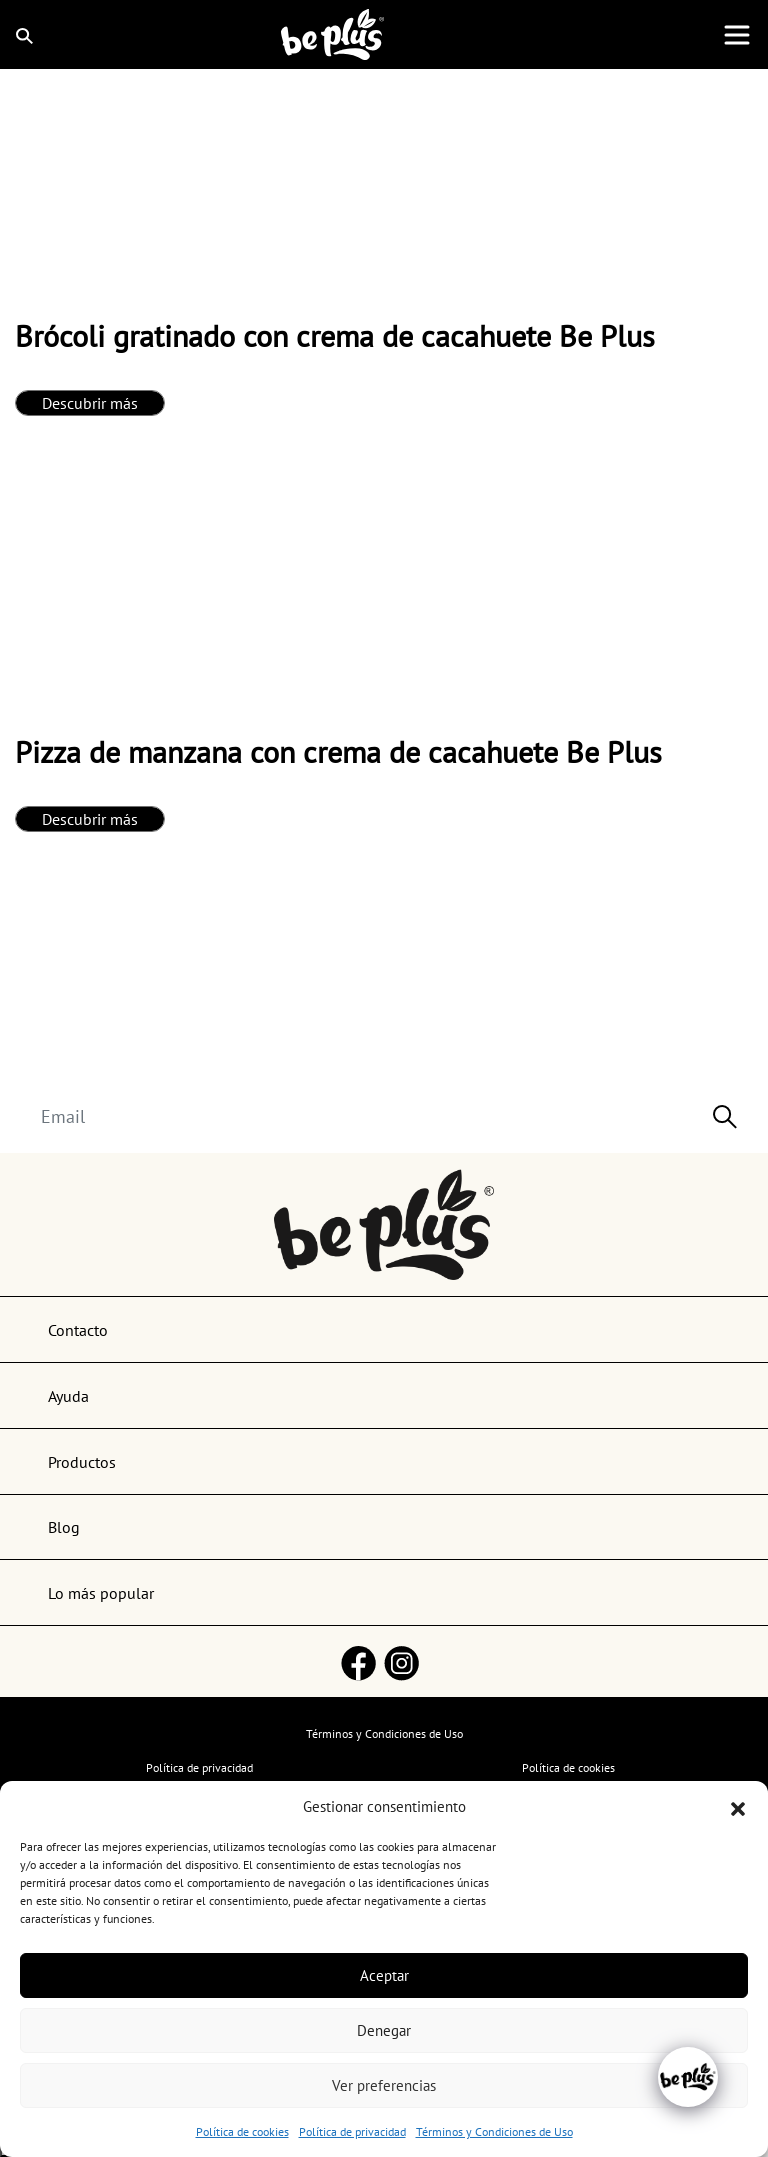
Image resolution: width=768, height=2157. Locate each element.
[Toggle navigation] (737, 35)
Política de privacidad (352, 2131)
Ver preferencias (384, 2085)
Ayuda (68, 1396)
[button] (738, 1807)
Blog (64, 1527)
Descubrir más (90, 403)
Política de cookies (242, 2131)
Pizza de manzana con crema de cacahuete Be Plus (338, 751)
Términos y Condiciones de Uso (494, 2131)
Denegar (384, 2030)
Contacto (78, 1330)
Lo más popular (101, 1593)
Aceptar (384, 1975)
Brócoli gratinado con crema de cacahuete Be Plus (335, 335)
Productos (82, 1462)
